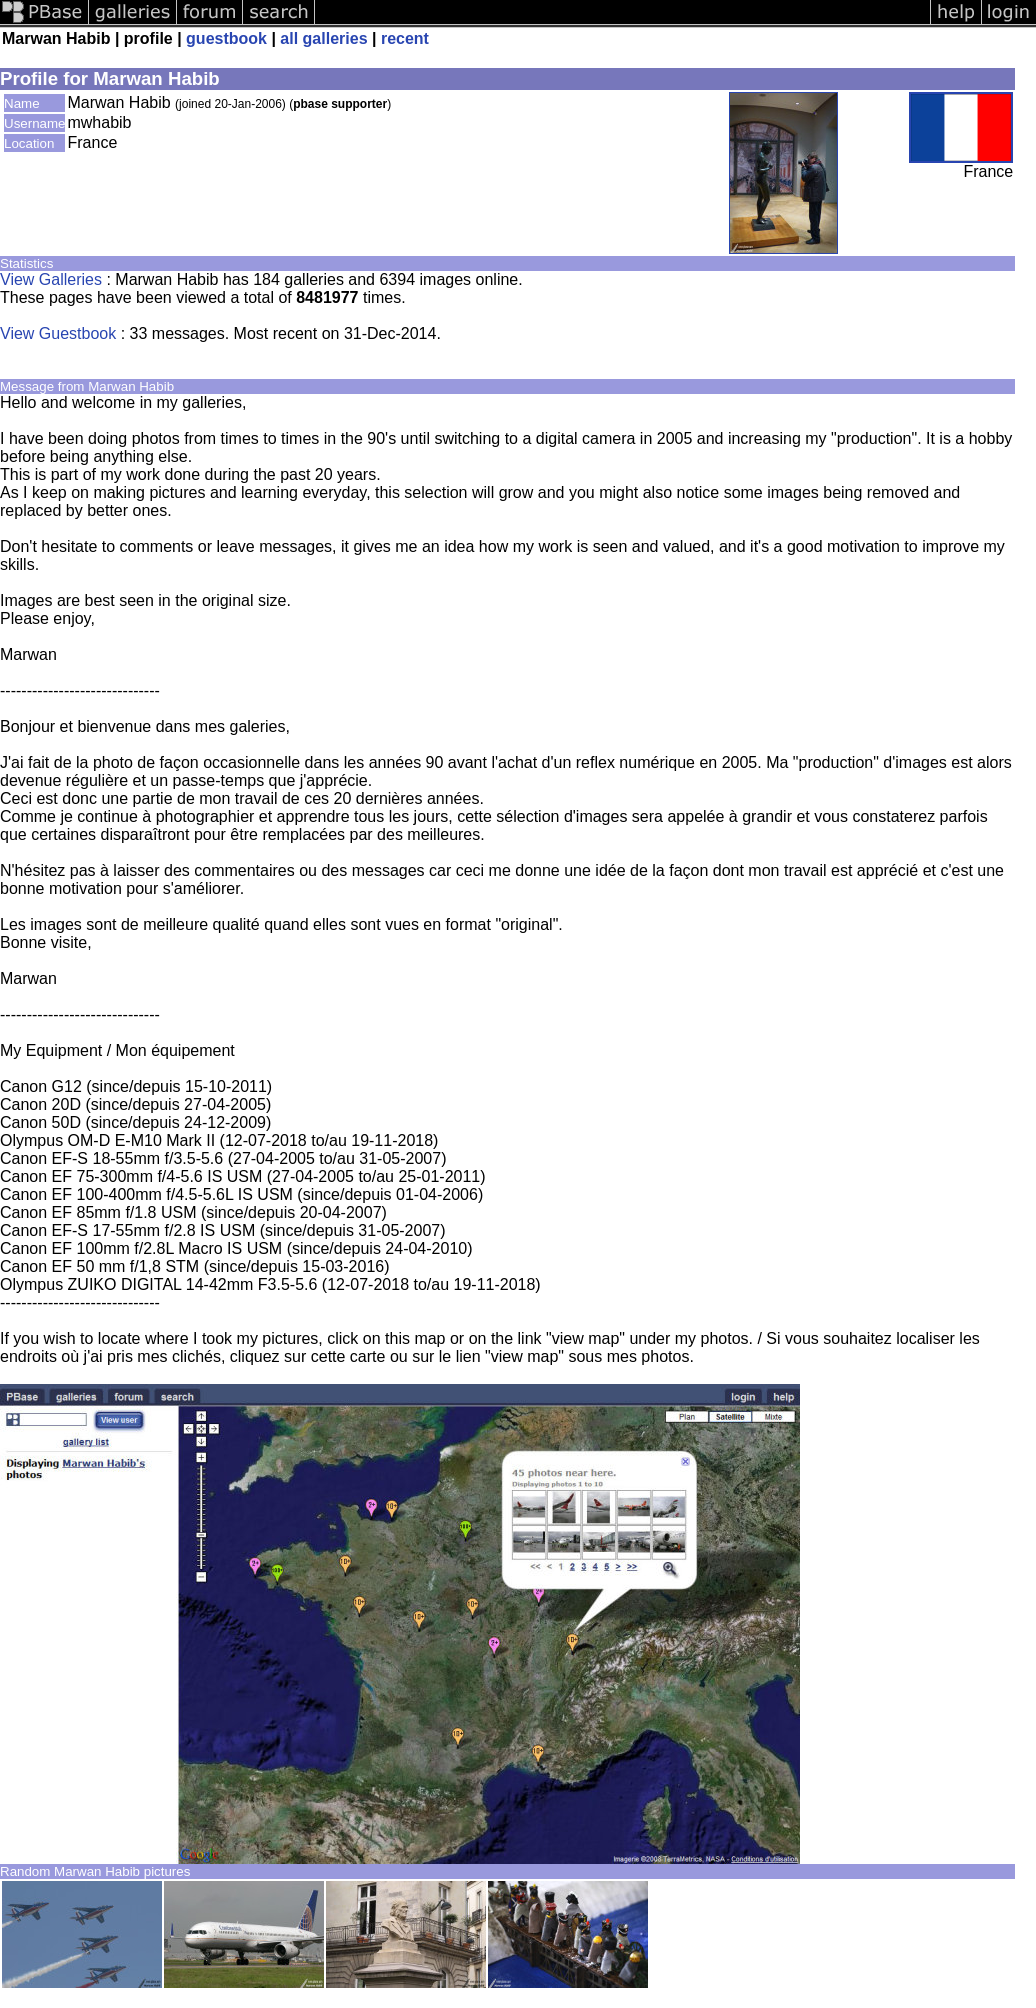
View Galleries (51, 279)
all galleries (323, 38)
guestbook (226, 38)
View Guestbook (58, 333)
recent (405, 38)
